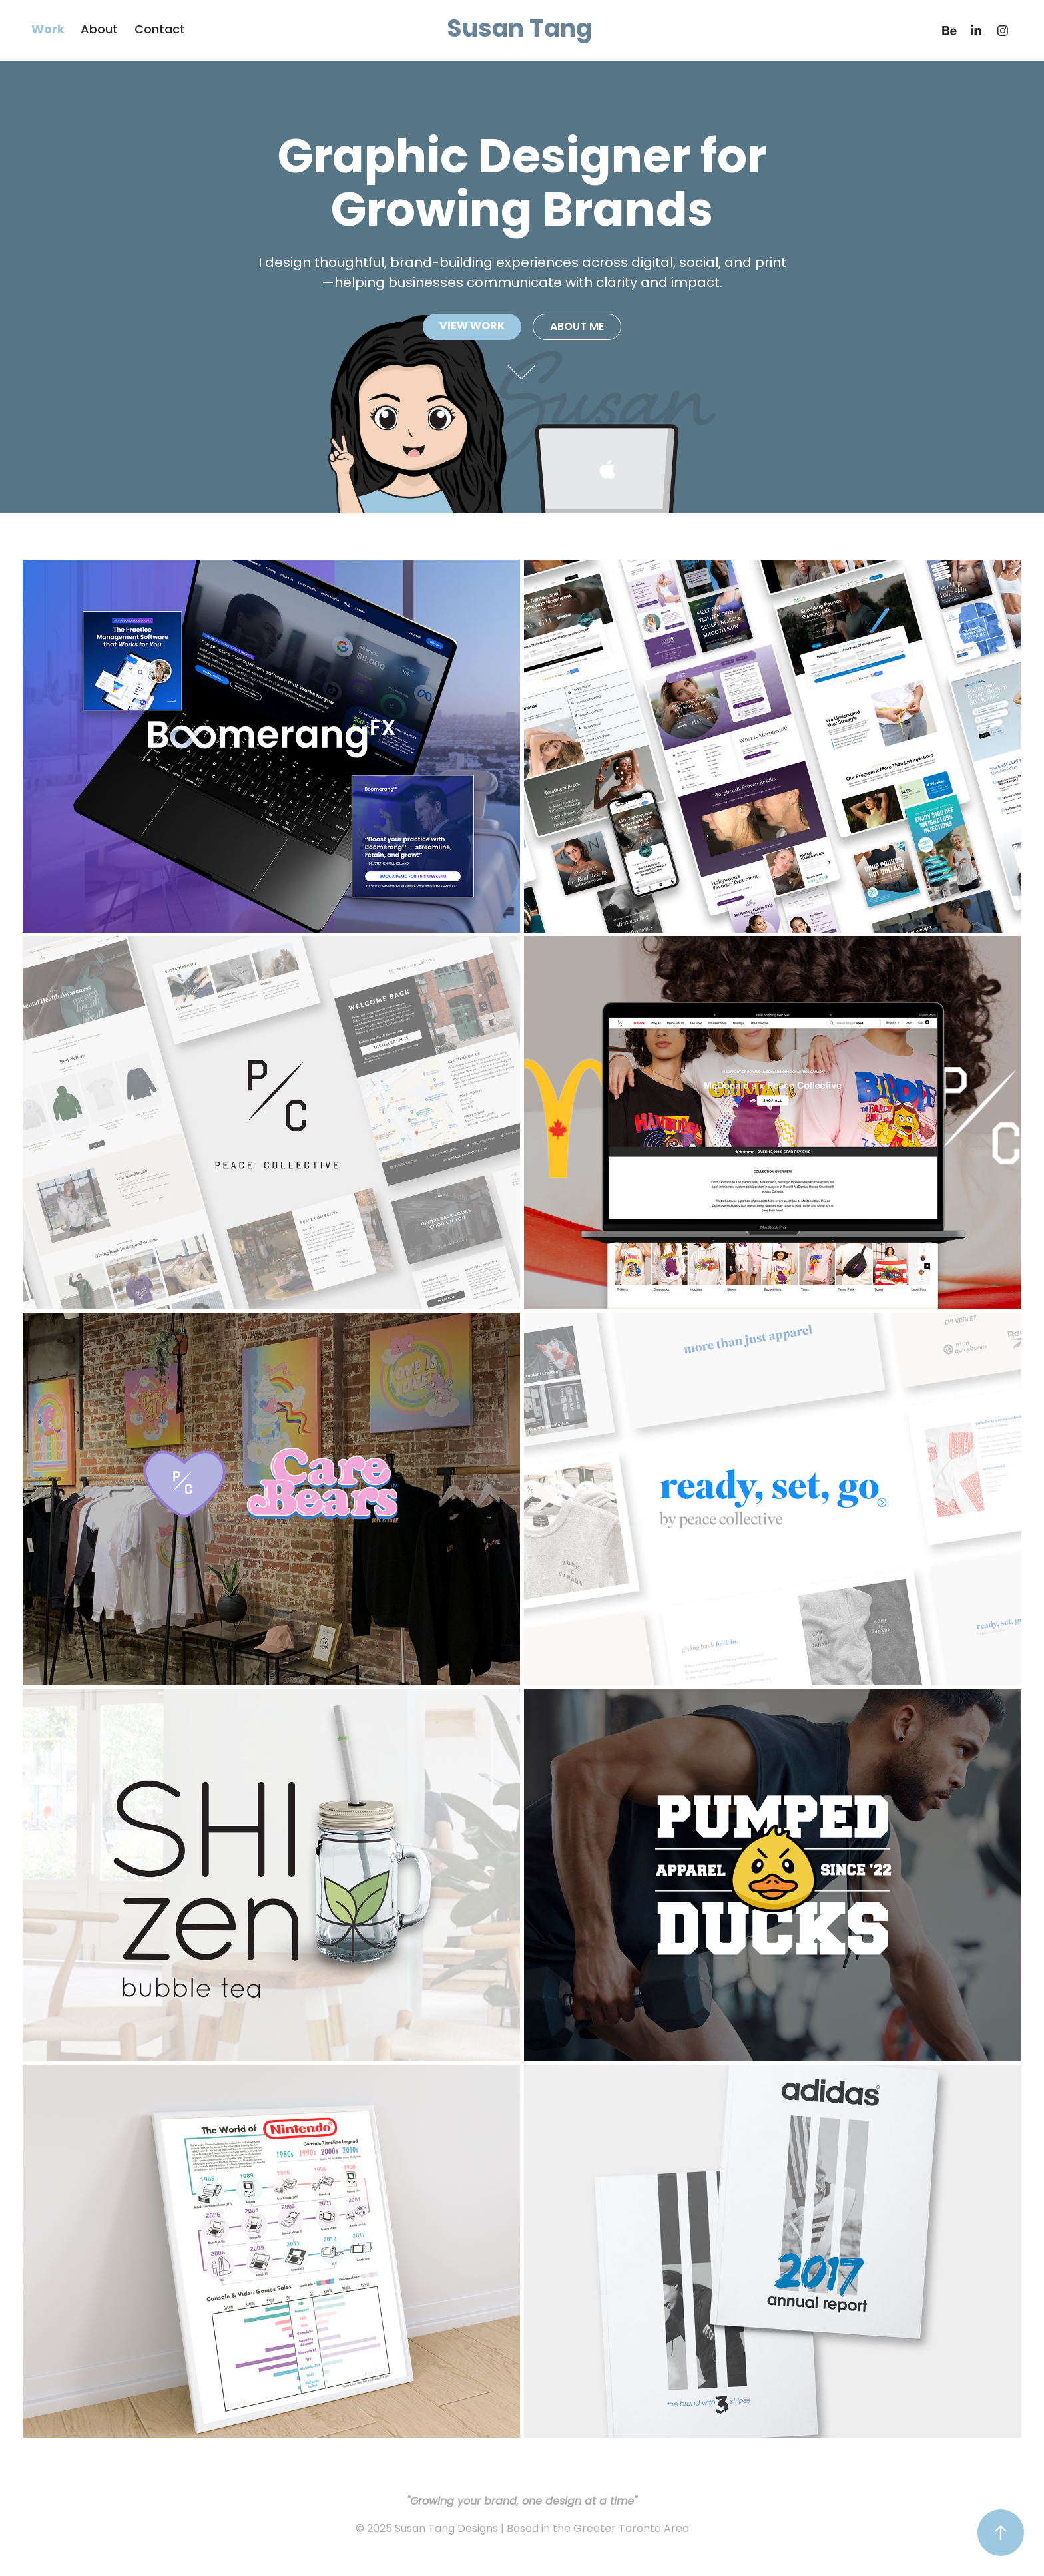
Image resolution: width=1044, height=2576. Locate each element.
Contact (159, 30)
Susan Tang (519, 30)
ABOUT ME (577, 327)
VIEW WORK (472, 327)
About (99, 30)
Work (48, 30)
